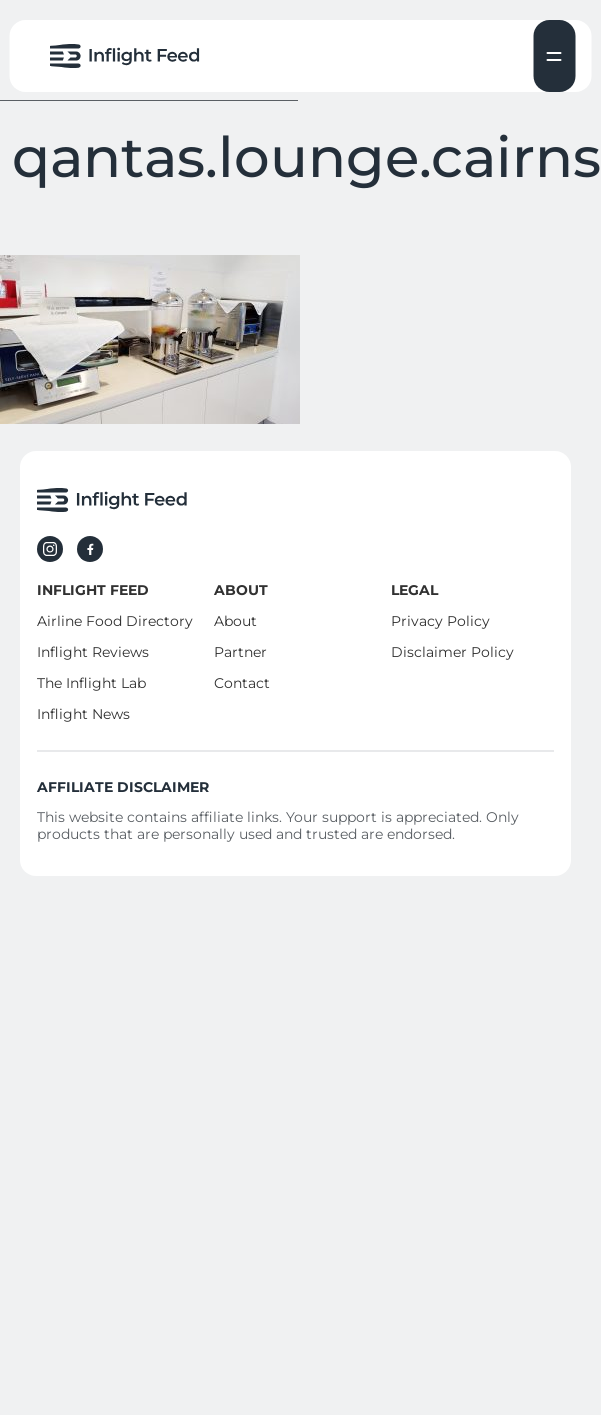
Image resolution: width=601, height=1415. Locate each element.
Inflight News (83, 714)
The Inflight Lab (91, 683)
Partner (240, 652)
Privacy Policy (440, 621)
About (235, 621)
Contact (242, 683)
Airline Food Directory (115, 621)
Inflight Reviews (93, 652)
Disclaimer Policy (452, 652)
